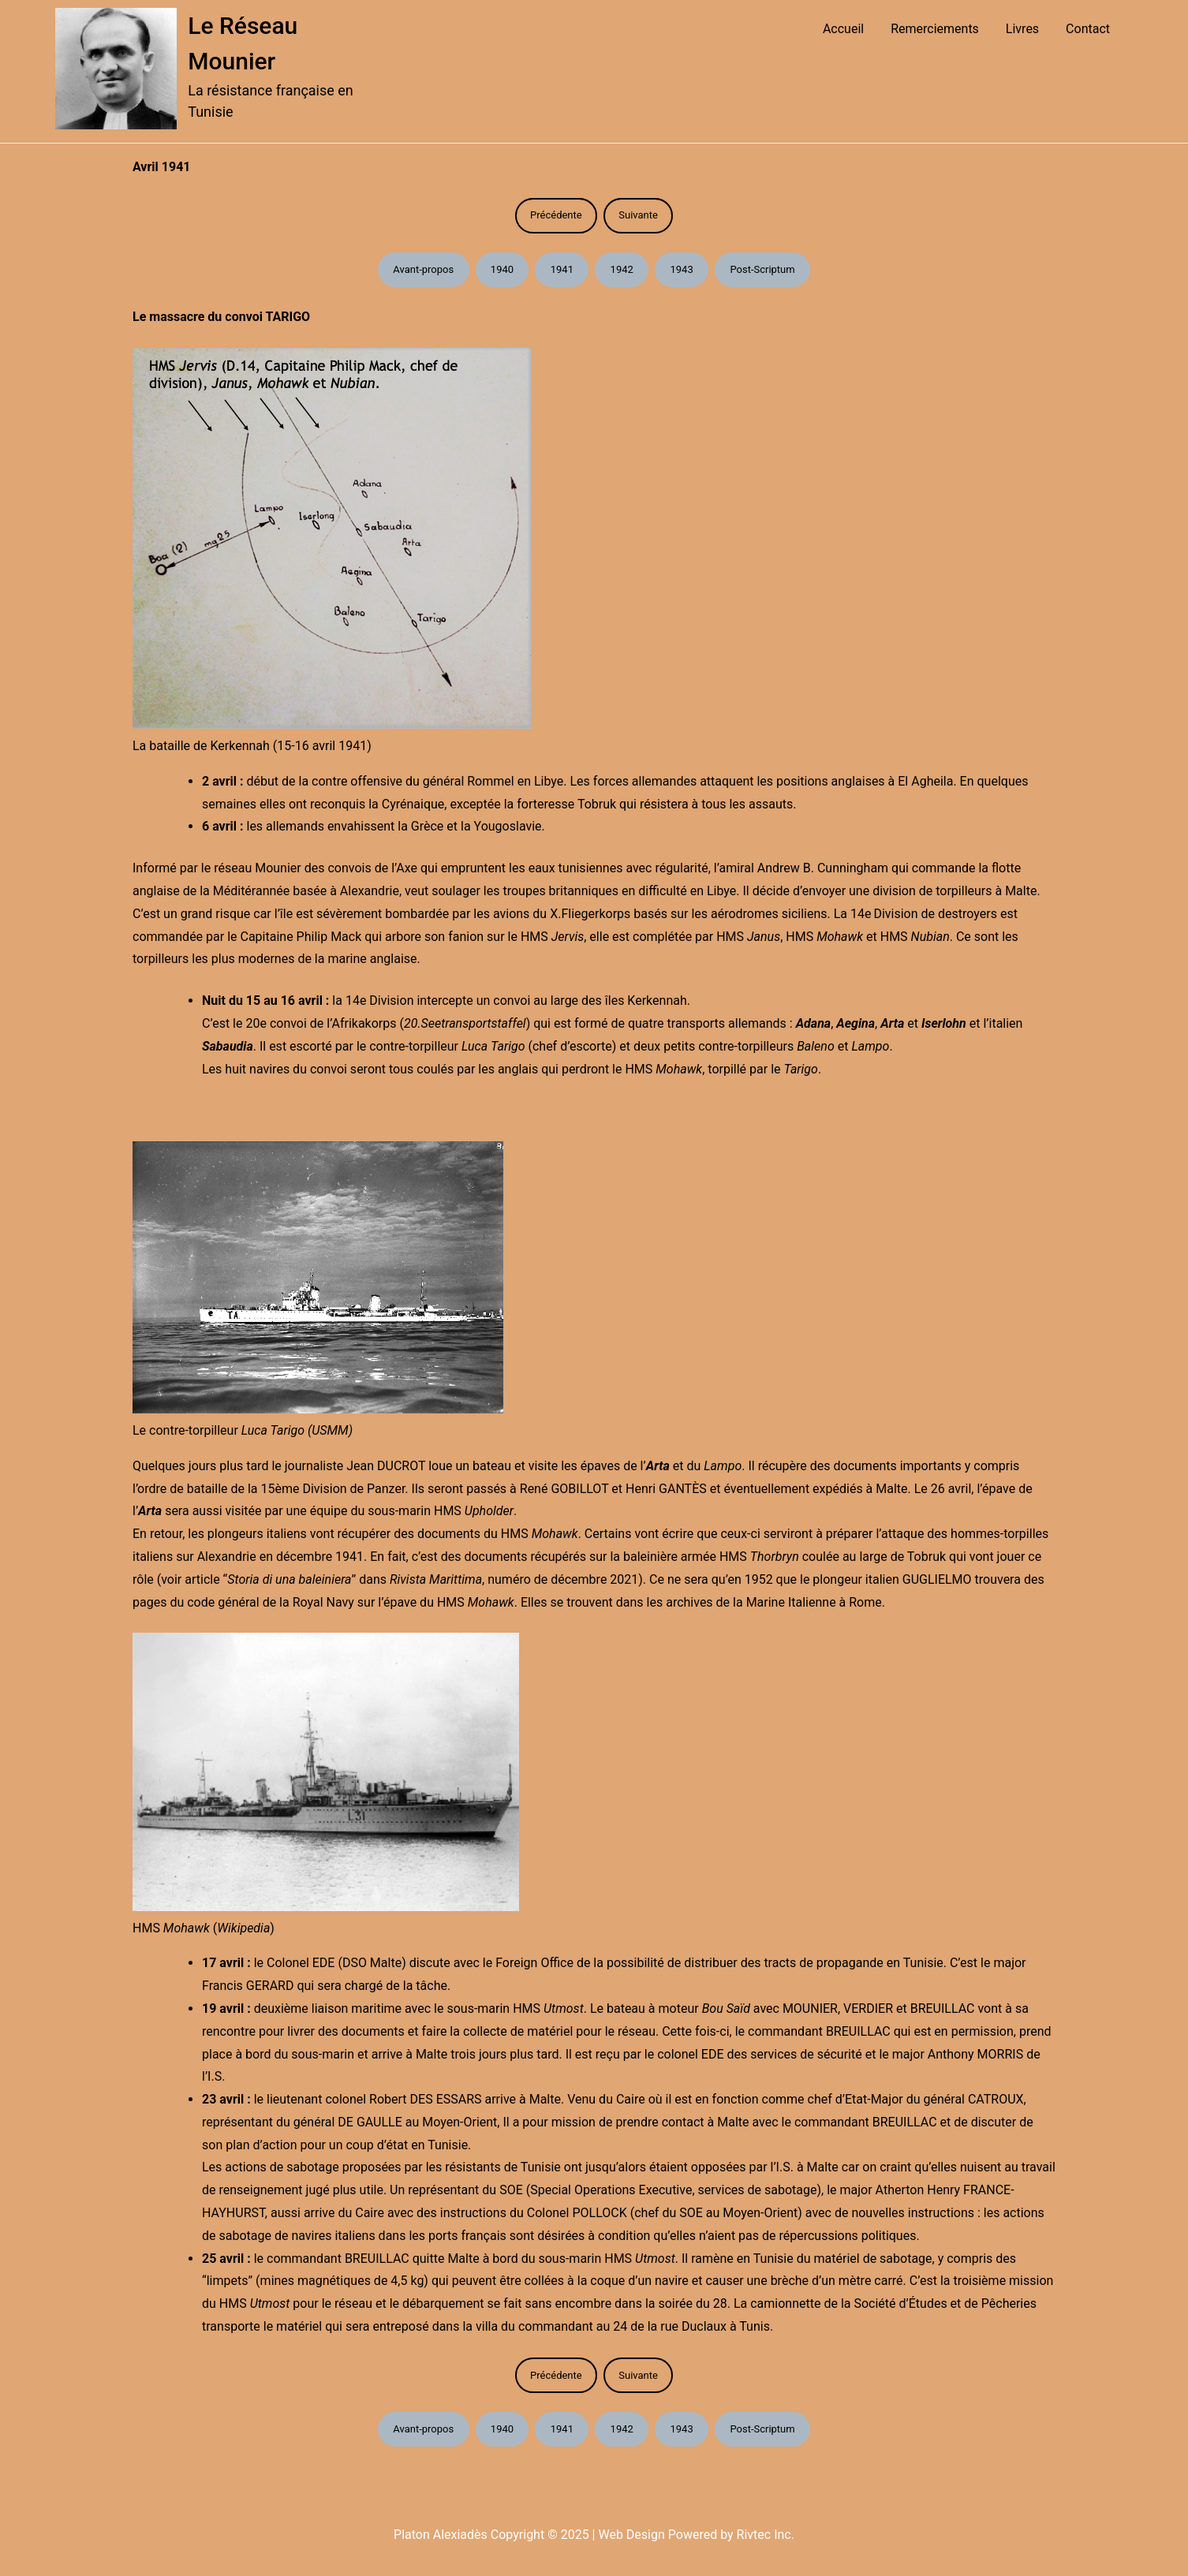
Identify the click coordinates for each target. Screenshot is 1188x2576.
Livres (1022, 28)
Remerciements (935, 28)
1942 (622, 269)
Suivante (638, 215)
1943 (682, 269)
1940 (502, 269)
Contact (1088, 28)
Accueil (843, 28)
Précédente (556, 215)
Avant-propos (423, 269)
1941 (562, 269)
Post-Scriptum (762, 269)
